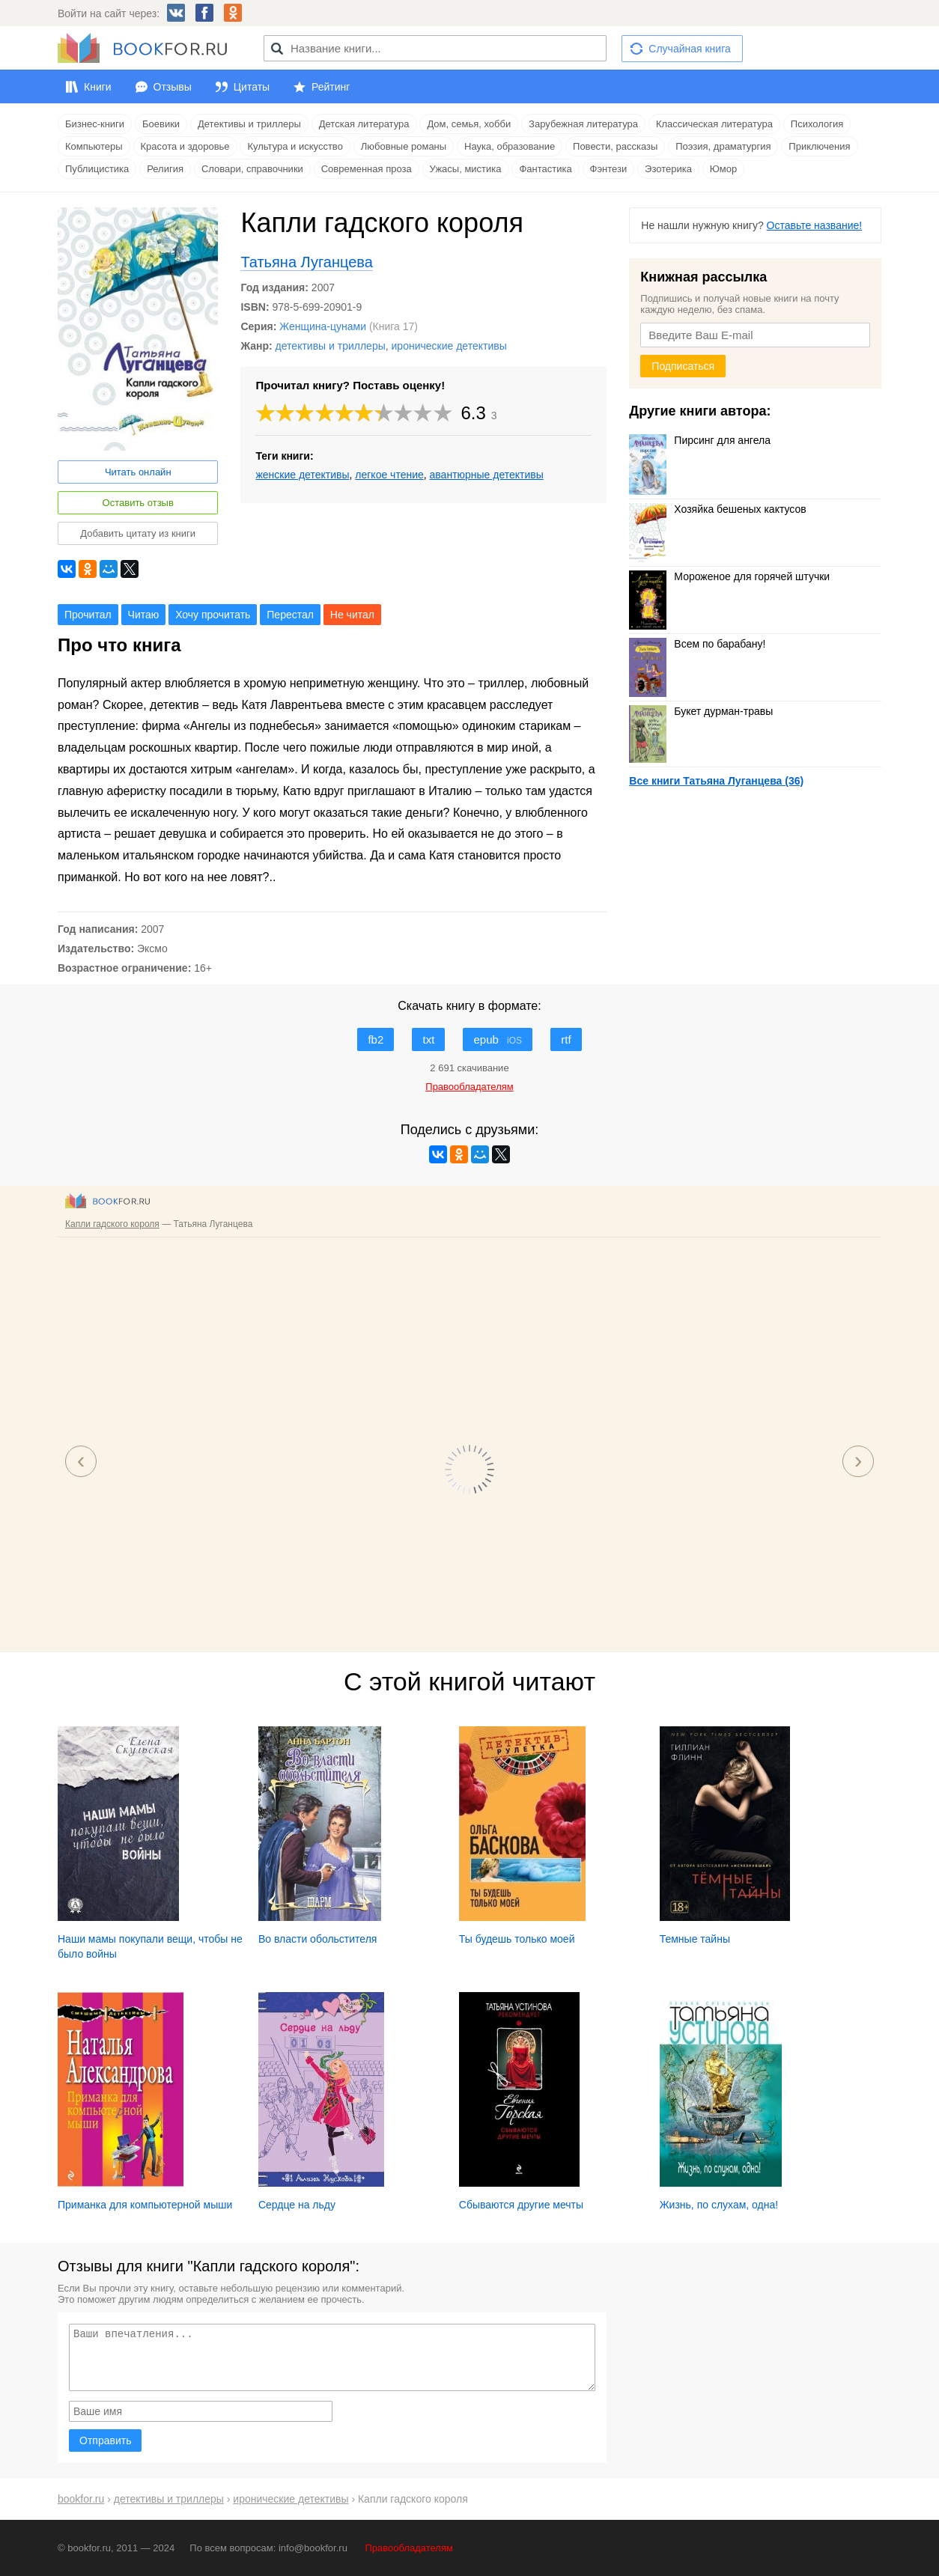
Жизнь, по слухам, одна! (719, 2205)
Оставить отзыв (138, 502)
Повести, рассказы (615, 146)
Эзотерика (668, 168)
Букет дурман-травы (701, 711)
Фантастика (545, 168)
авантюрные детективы (487, 475)
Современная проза (366, 168)
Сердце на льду (296, 2205)
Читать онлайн (138, 472)
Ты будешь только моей (517, 1939)
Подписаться (682, 366)
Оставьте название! (815, 225)
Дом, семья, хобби (469, 124)
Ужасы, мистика (466, 168)
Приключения (819, 146)
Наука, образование (509, 146)
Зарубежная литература (583, 124)
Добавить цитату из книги (137, 533)
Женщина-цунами (322, 326)
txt (428, 1039)
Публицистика (97, 168)
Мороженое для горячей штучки (729, 576)
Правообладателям (409, 2548)
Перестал (290, 615)
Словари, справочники (252, 168)
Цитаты (252, 87)
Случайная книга (689, 49)
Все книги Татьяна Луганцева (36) (716, 781)
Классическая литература (714, 124)
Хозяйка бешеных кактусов (717, 509)
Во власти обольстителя (317, 1939)
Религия (165, 168)
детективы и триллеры (331, 346)
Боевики (161, 124)
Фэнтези (608, 168)
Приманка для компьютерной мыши (145, 2205)
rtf (566, 1039)
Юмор (723, 168)
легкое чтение (389, 475)
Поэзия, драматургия (723, 146)
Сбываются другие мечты (521, 2205)
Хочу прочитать (212, 615)
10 (443, 413)
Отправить (105, 2440)
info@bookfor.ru (313, 2548)
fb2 (375, 1039)
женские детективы (302, 475)
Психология (817, 124)
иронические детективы (449, 346)
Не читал (352, 615)
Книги (98, 87)
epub (497, 1039)
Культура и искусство (294, 146)
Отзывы (173, 87)
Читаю (143, 615)
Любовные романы (403, 146)
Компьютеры (94, 146)
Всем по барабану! (697, 644)
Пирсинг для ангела (700, 440)
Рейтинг (331, 87)
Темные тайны (695, 1939)
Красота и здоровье (185, 146)
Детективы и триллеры (249, 124)
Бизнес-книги (94, 124)
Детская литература (364, 124)
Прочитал (88, 615)
